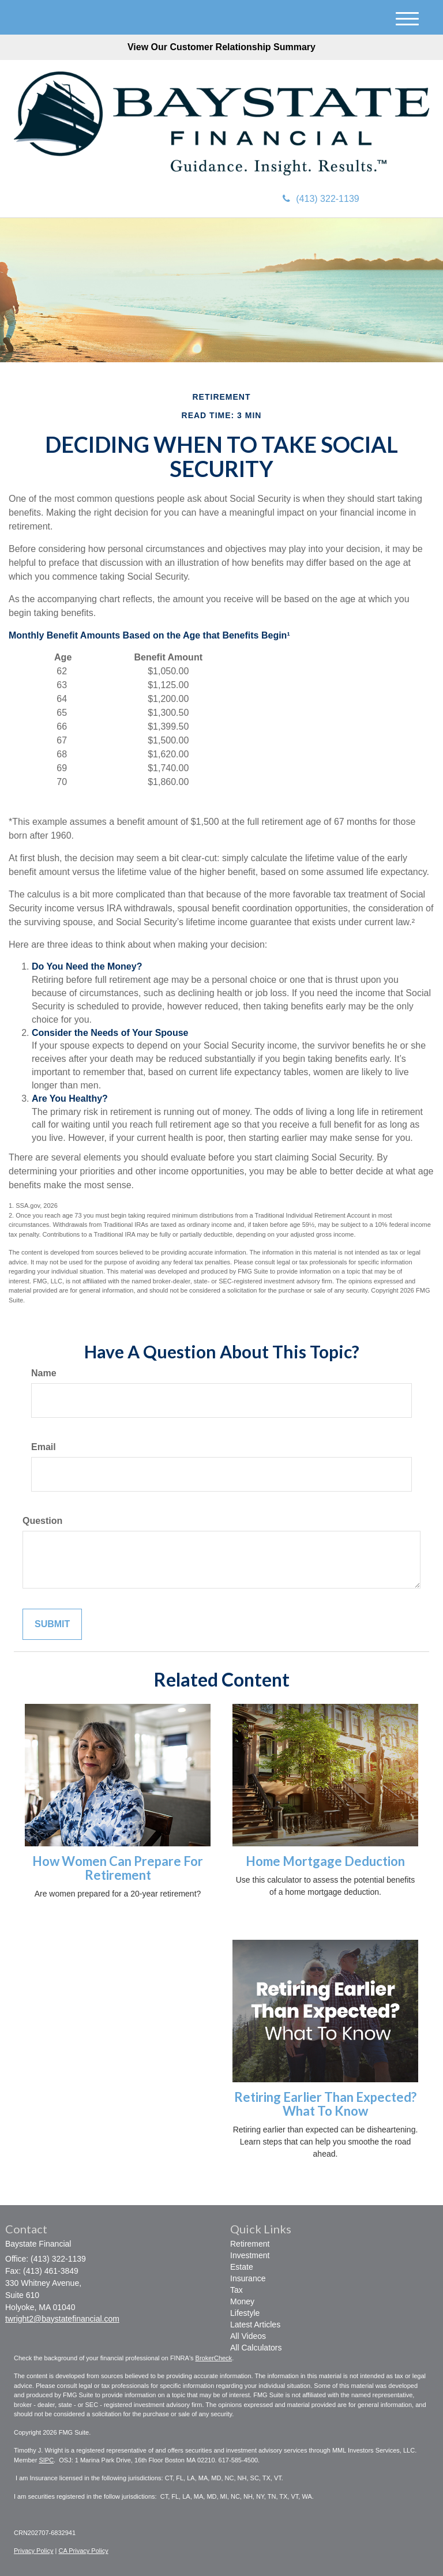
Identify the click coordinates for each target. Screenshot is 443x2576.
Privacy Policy (33, 2550)
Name (44, 1373)
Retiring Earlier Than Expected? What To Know (325, 2104)
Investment (249, 2255)
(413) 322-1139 (321, 199)
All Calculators (255, 2347)
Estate (241, 2266)
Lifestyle (245, 2313)
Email (43, 1447)
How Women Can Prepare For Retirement (117, 1868)
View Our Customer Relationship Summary (221, 47)
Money (242, 2301)
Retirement (249, 2243)
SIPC (46, 2460)
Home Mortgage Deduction (325, 1861)
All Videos (248, 2336)
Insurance (247, 2278)
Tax (236, 2290)
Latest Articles (255, 2324)
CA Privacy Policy (83, 2550)
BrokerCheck (214, 2358)
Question (42, 1521)
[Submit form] (52, 1624)
